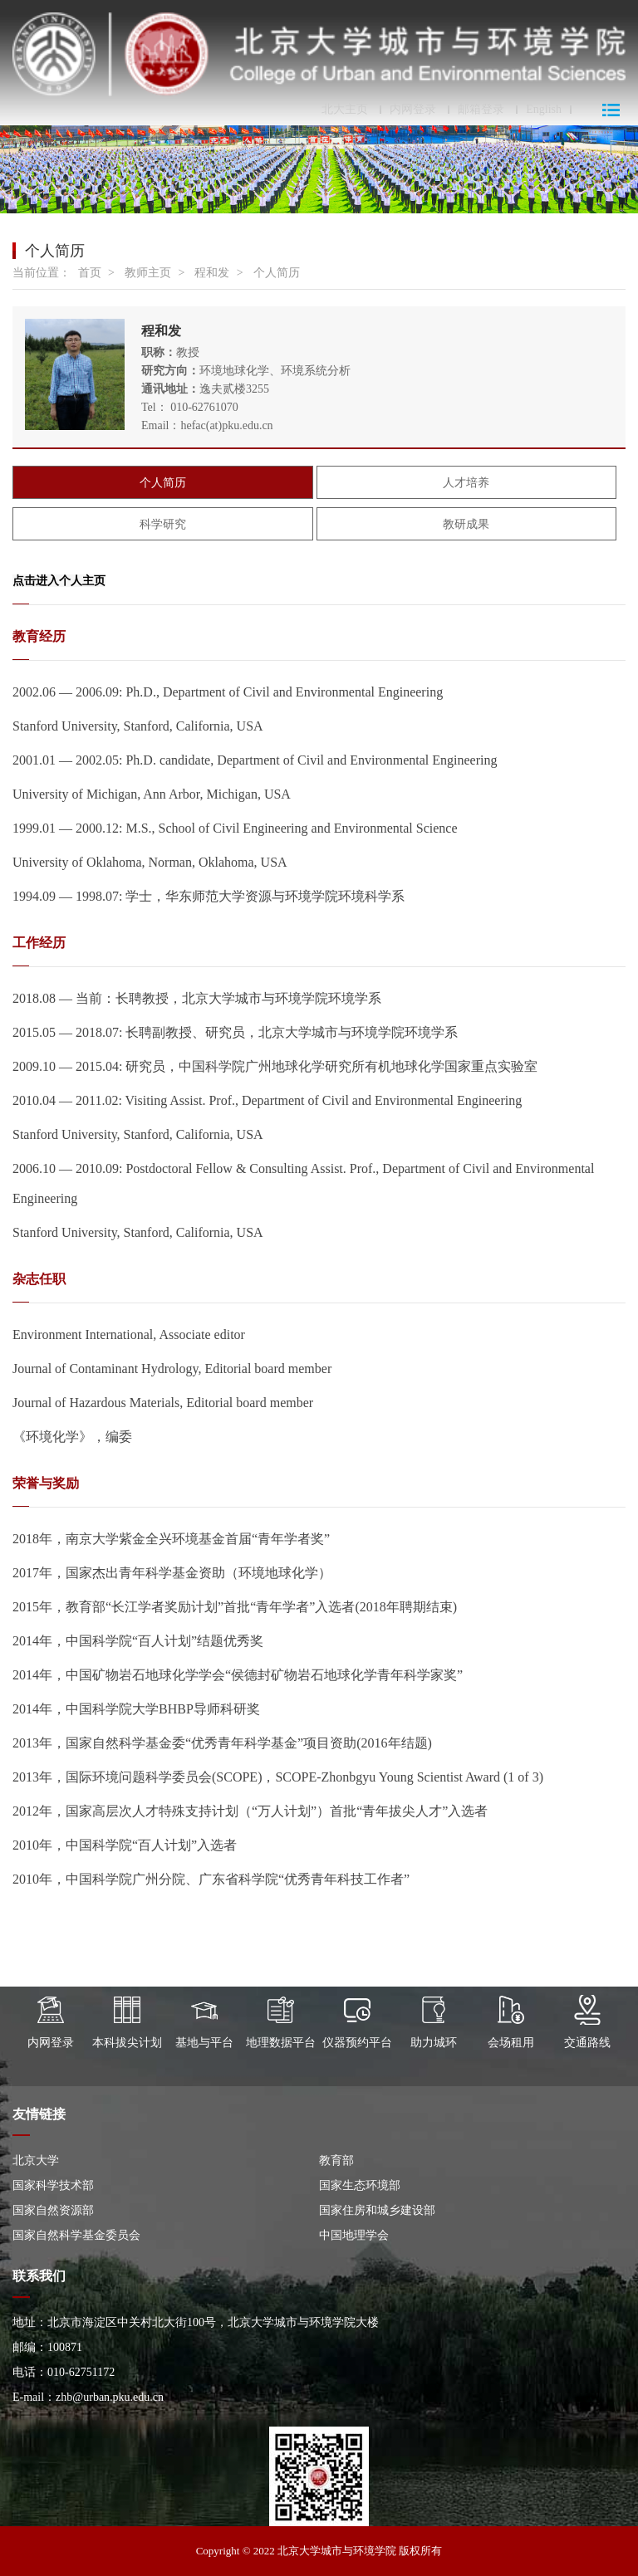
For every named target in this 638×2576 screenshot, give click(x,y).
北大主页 (344, 109)
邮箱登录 (481, 109)
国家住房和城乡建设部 (377, 2210)
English (544, 109)
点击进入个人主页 (59, 580)
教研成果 (466, 524)
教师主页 (148, 272)
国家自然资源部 (53, 2210)
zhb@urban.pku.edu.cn (110, 2397)
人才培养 (466, 483)
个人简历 (276, 272)
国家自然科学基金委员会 (76, 2235)
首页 (89, 272)
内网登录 (413, 109)
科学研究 (163, 524)
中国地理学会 (354, 2235)
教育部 (336, 2160)
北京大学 (35, 2160)
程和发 (211, 272)
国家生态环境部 (359, 2185)
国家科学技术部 (53, 2185)
